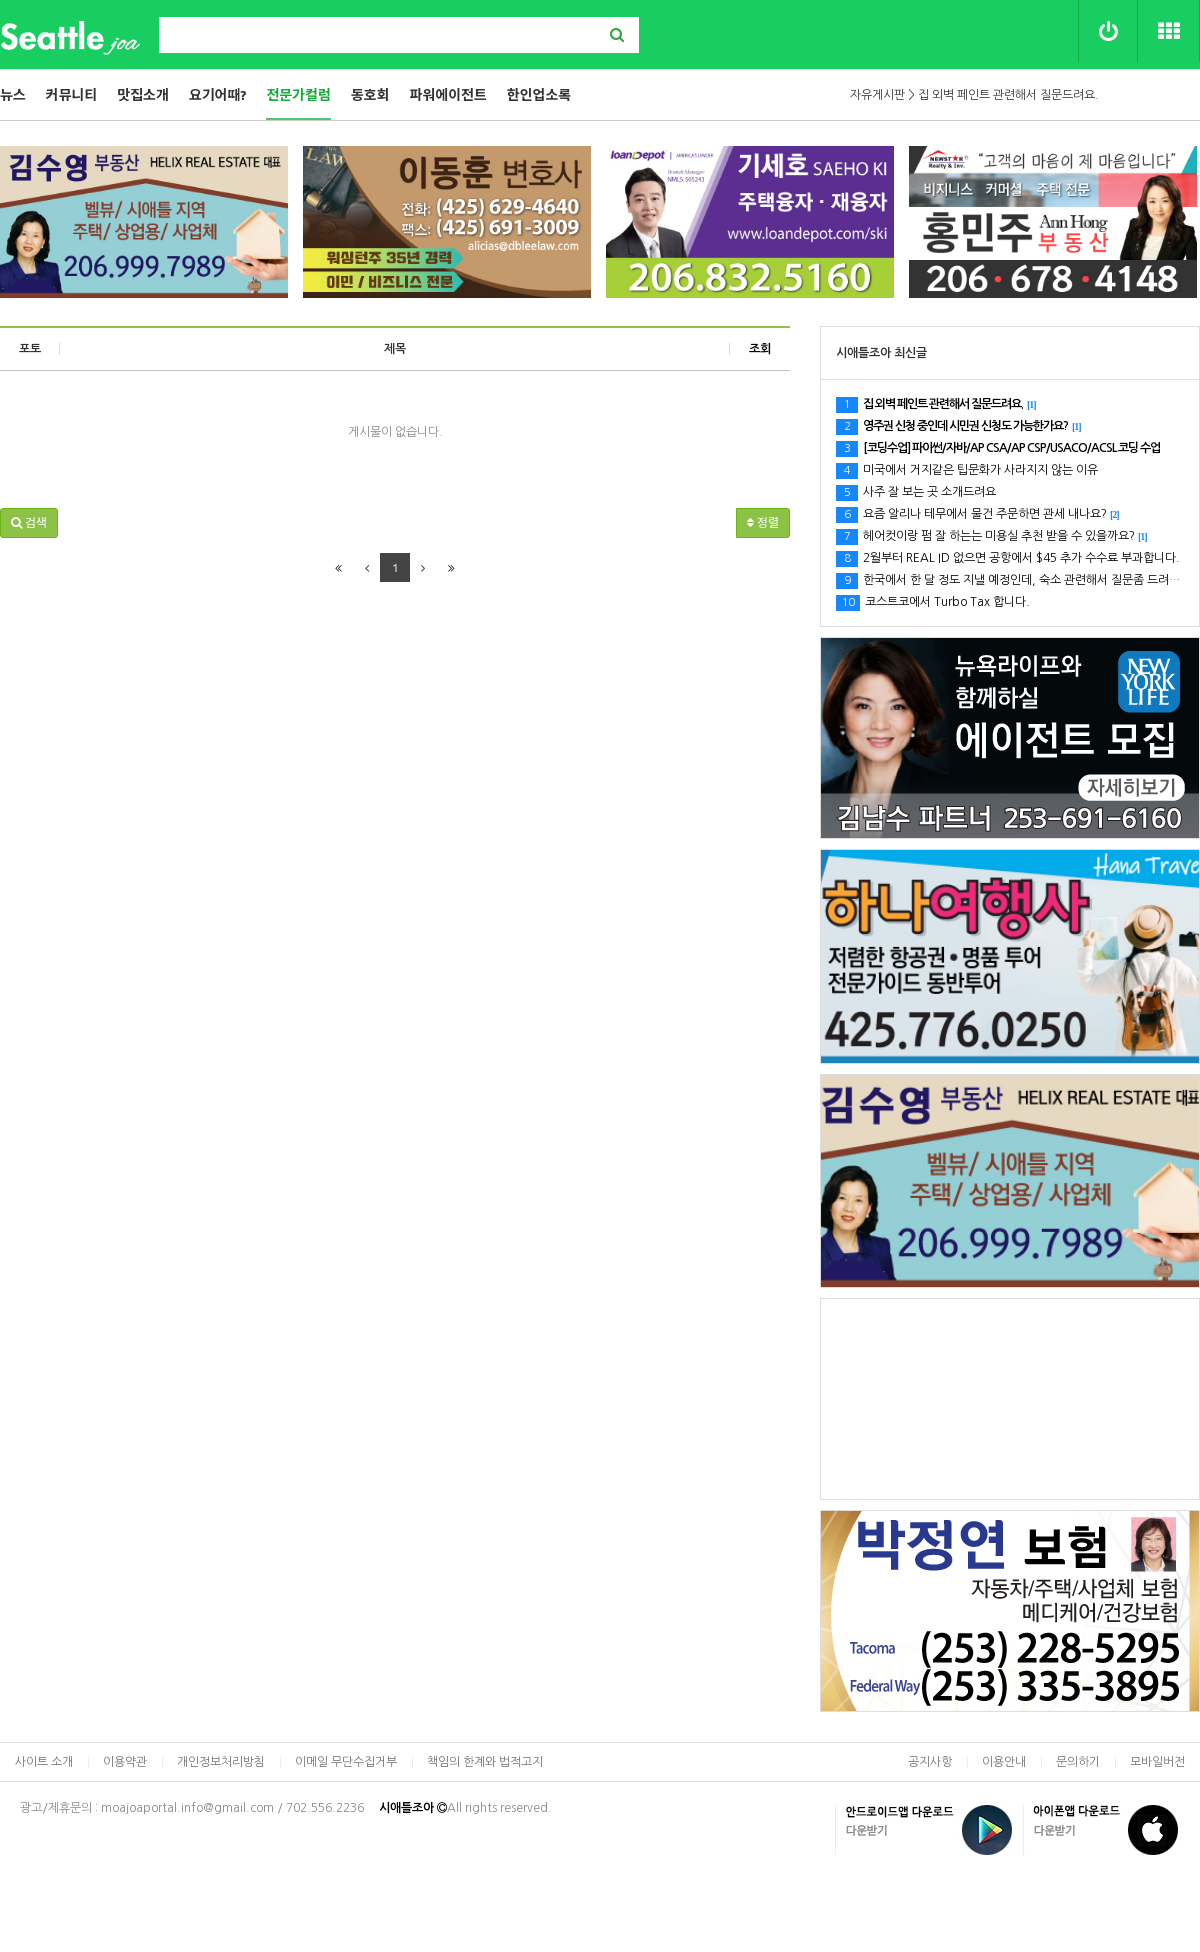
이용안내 (1004, 1762)
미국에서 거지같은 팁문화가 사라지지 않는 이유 (967, 470)
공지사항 (930, 1762)
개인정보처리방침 (221, 1762)
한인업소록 (539, 94)
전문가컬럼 (298, 94)
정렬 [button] (763, 522)
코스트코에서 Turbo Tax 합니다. (933, 602)
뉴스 (13, 94)
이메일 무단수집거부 (346, 1762)
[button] (29, 523)
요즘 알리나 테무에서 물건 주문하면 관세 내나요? (978, 514)
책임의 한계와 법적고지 (485, 1762)
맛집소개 (143, 94)
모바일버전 (1157, 1762)
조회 (760, 349)
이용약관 (125, 1762)
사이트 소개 (44, 1762)
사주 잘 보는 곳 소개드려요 (916, 492)
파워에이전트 (448, 94)
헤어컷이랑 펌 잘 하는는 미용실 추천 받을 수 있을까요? (992, 536)
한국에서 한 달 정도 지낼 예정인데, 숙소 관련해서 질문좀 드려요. (1016, 580)
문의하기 (1078, 1762)
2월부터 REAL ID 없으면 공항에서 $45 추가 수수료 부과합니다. (1008, 558)
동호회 (370, 94)
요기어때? (218, 94)
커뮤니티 (72, 94)
